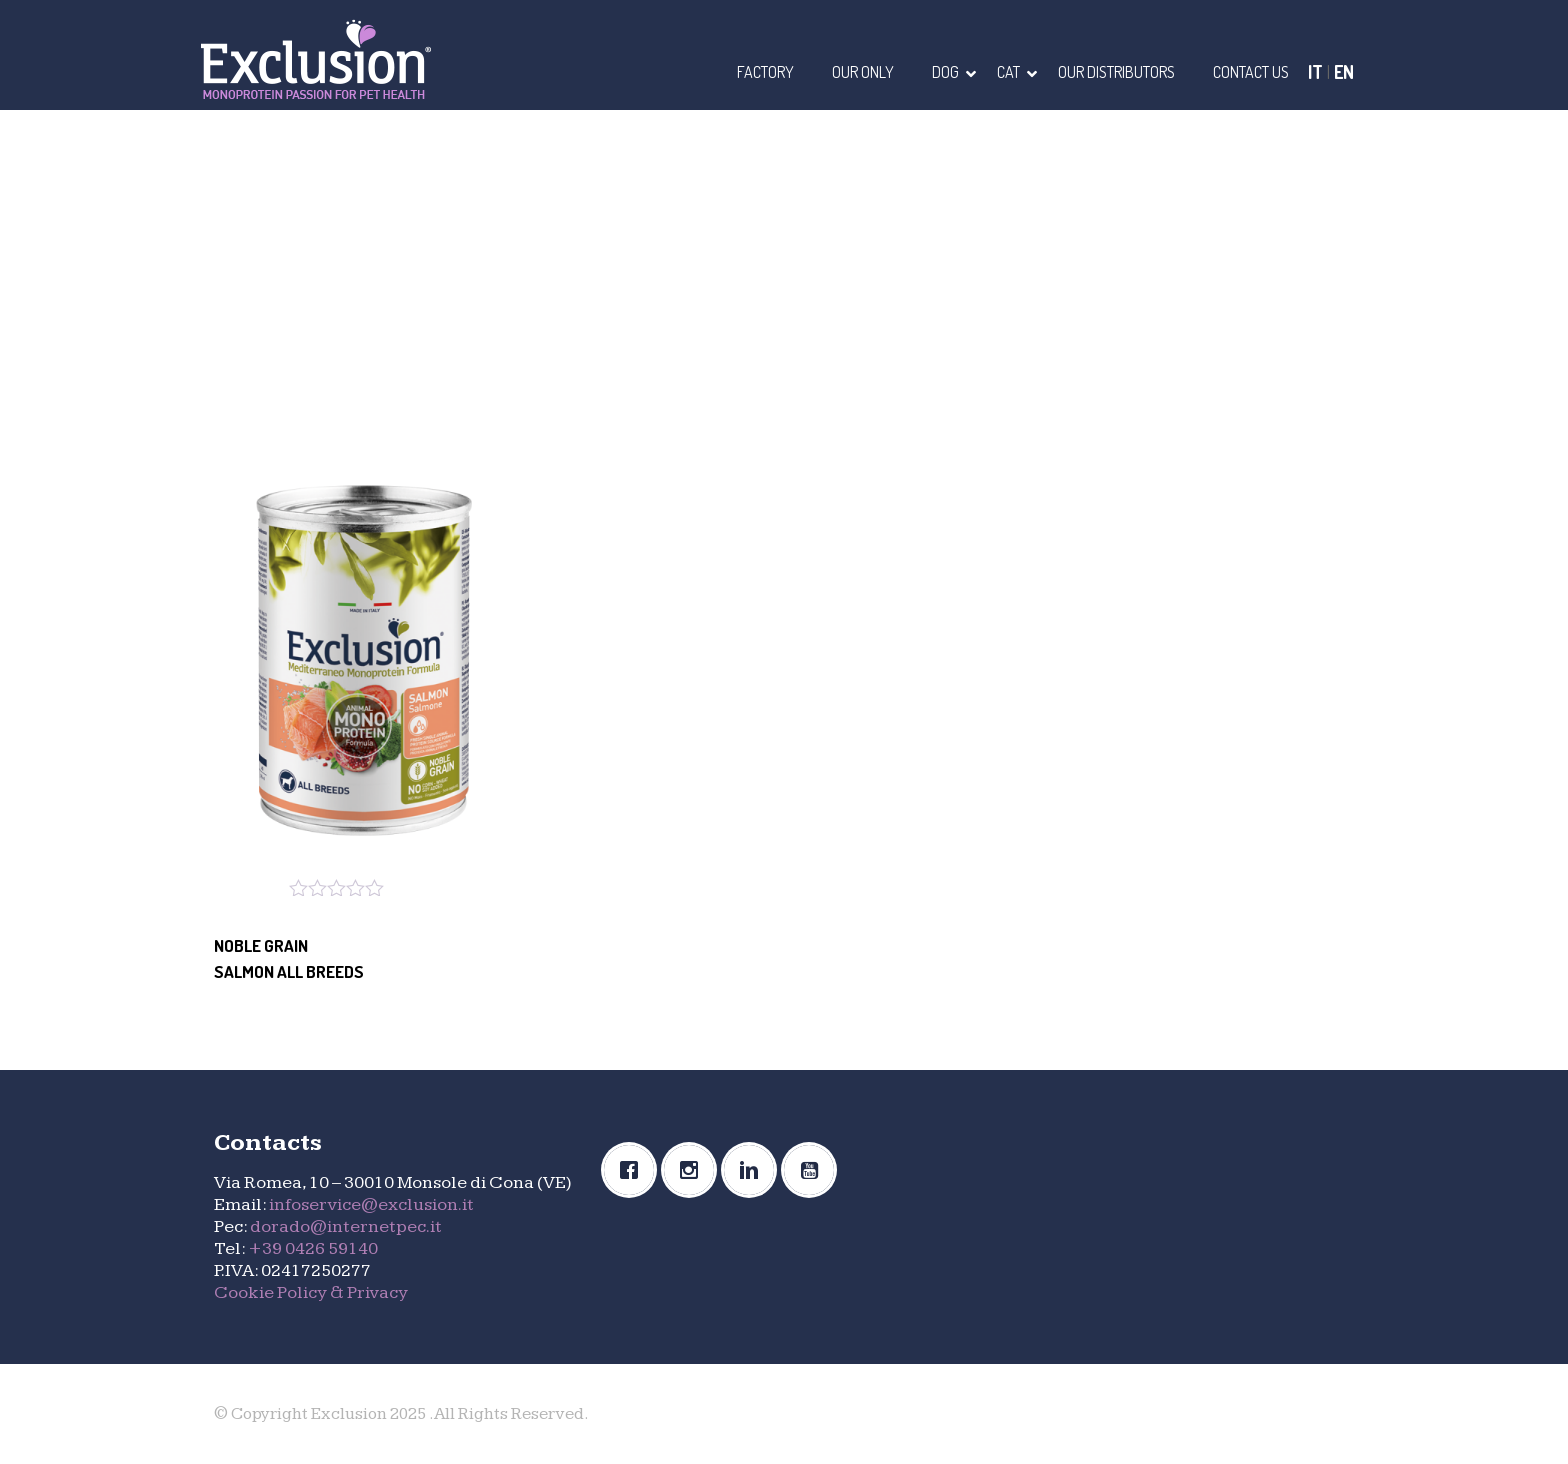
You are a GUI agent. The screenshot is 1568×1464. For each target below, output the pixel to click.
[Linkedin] (754, 1170)
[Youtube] (814, 1170)
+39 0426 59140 (313, 1248)
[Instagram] (694, 1170)
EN (1344, 72)
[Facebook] (634, 1170)
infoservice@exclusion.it (371, 1204)
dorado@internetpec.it (346, 1226)
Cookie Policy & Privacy (311, 1292)
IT (1315, 72)
